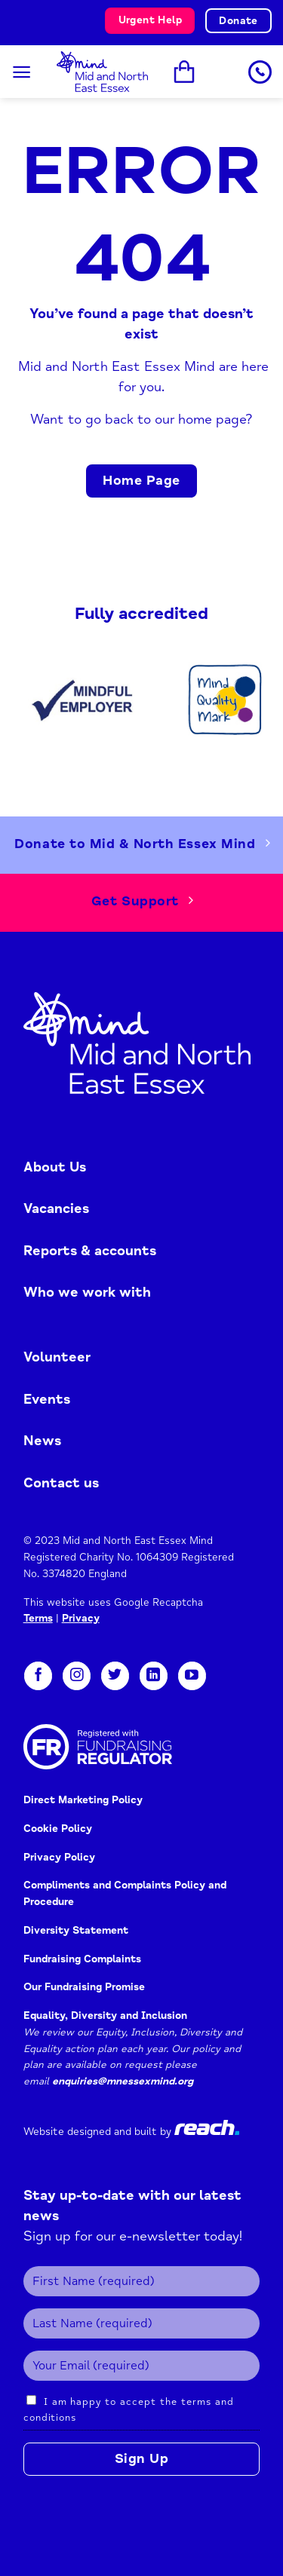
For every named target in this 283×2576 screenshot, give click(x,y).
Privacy (81, 1618)
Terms (38, 1618)
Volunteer (57, 1357)
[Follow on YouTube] (192, 1676)
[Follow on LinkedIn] (154, 1676)
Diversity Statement (75, 1930)
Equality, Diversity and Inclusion (105, 2015)
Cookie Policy (57, 1828)
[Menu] (21, 72)
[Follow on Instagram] (77, 1676)
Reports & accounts (89, 1250)
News (42, 1440)
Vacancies (56, 1208)
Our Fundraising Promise (84, 1986)
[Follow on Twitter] (115, 1676)
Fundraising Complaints (82, 1959)
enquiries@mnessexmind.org (122, 2081)
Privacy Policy (60, 1857)
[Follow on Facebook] (38, 1676)
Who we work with (87, 1292)
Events (46, 1399)
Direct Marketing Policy (83, 1799)
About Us (54, 1167)
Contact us (61, 1483)
